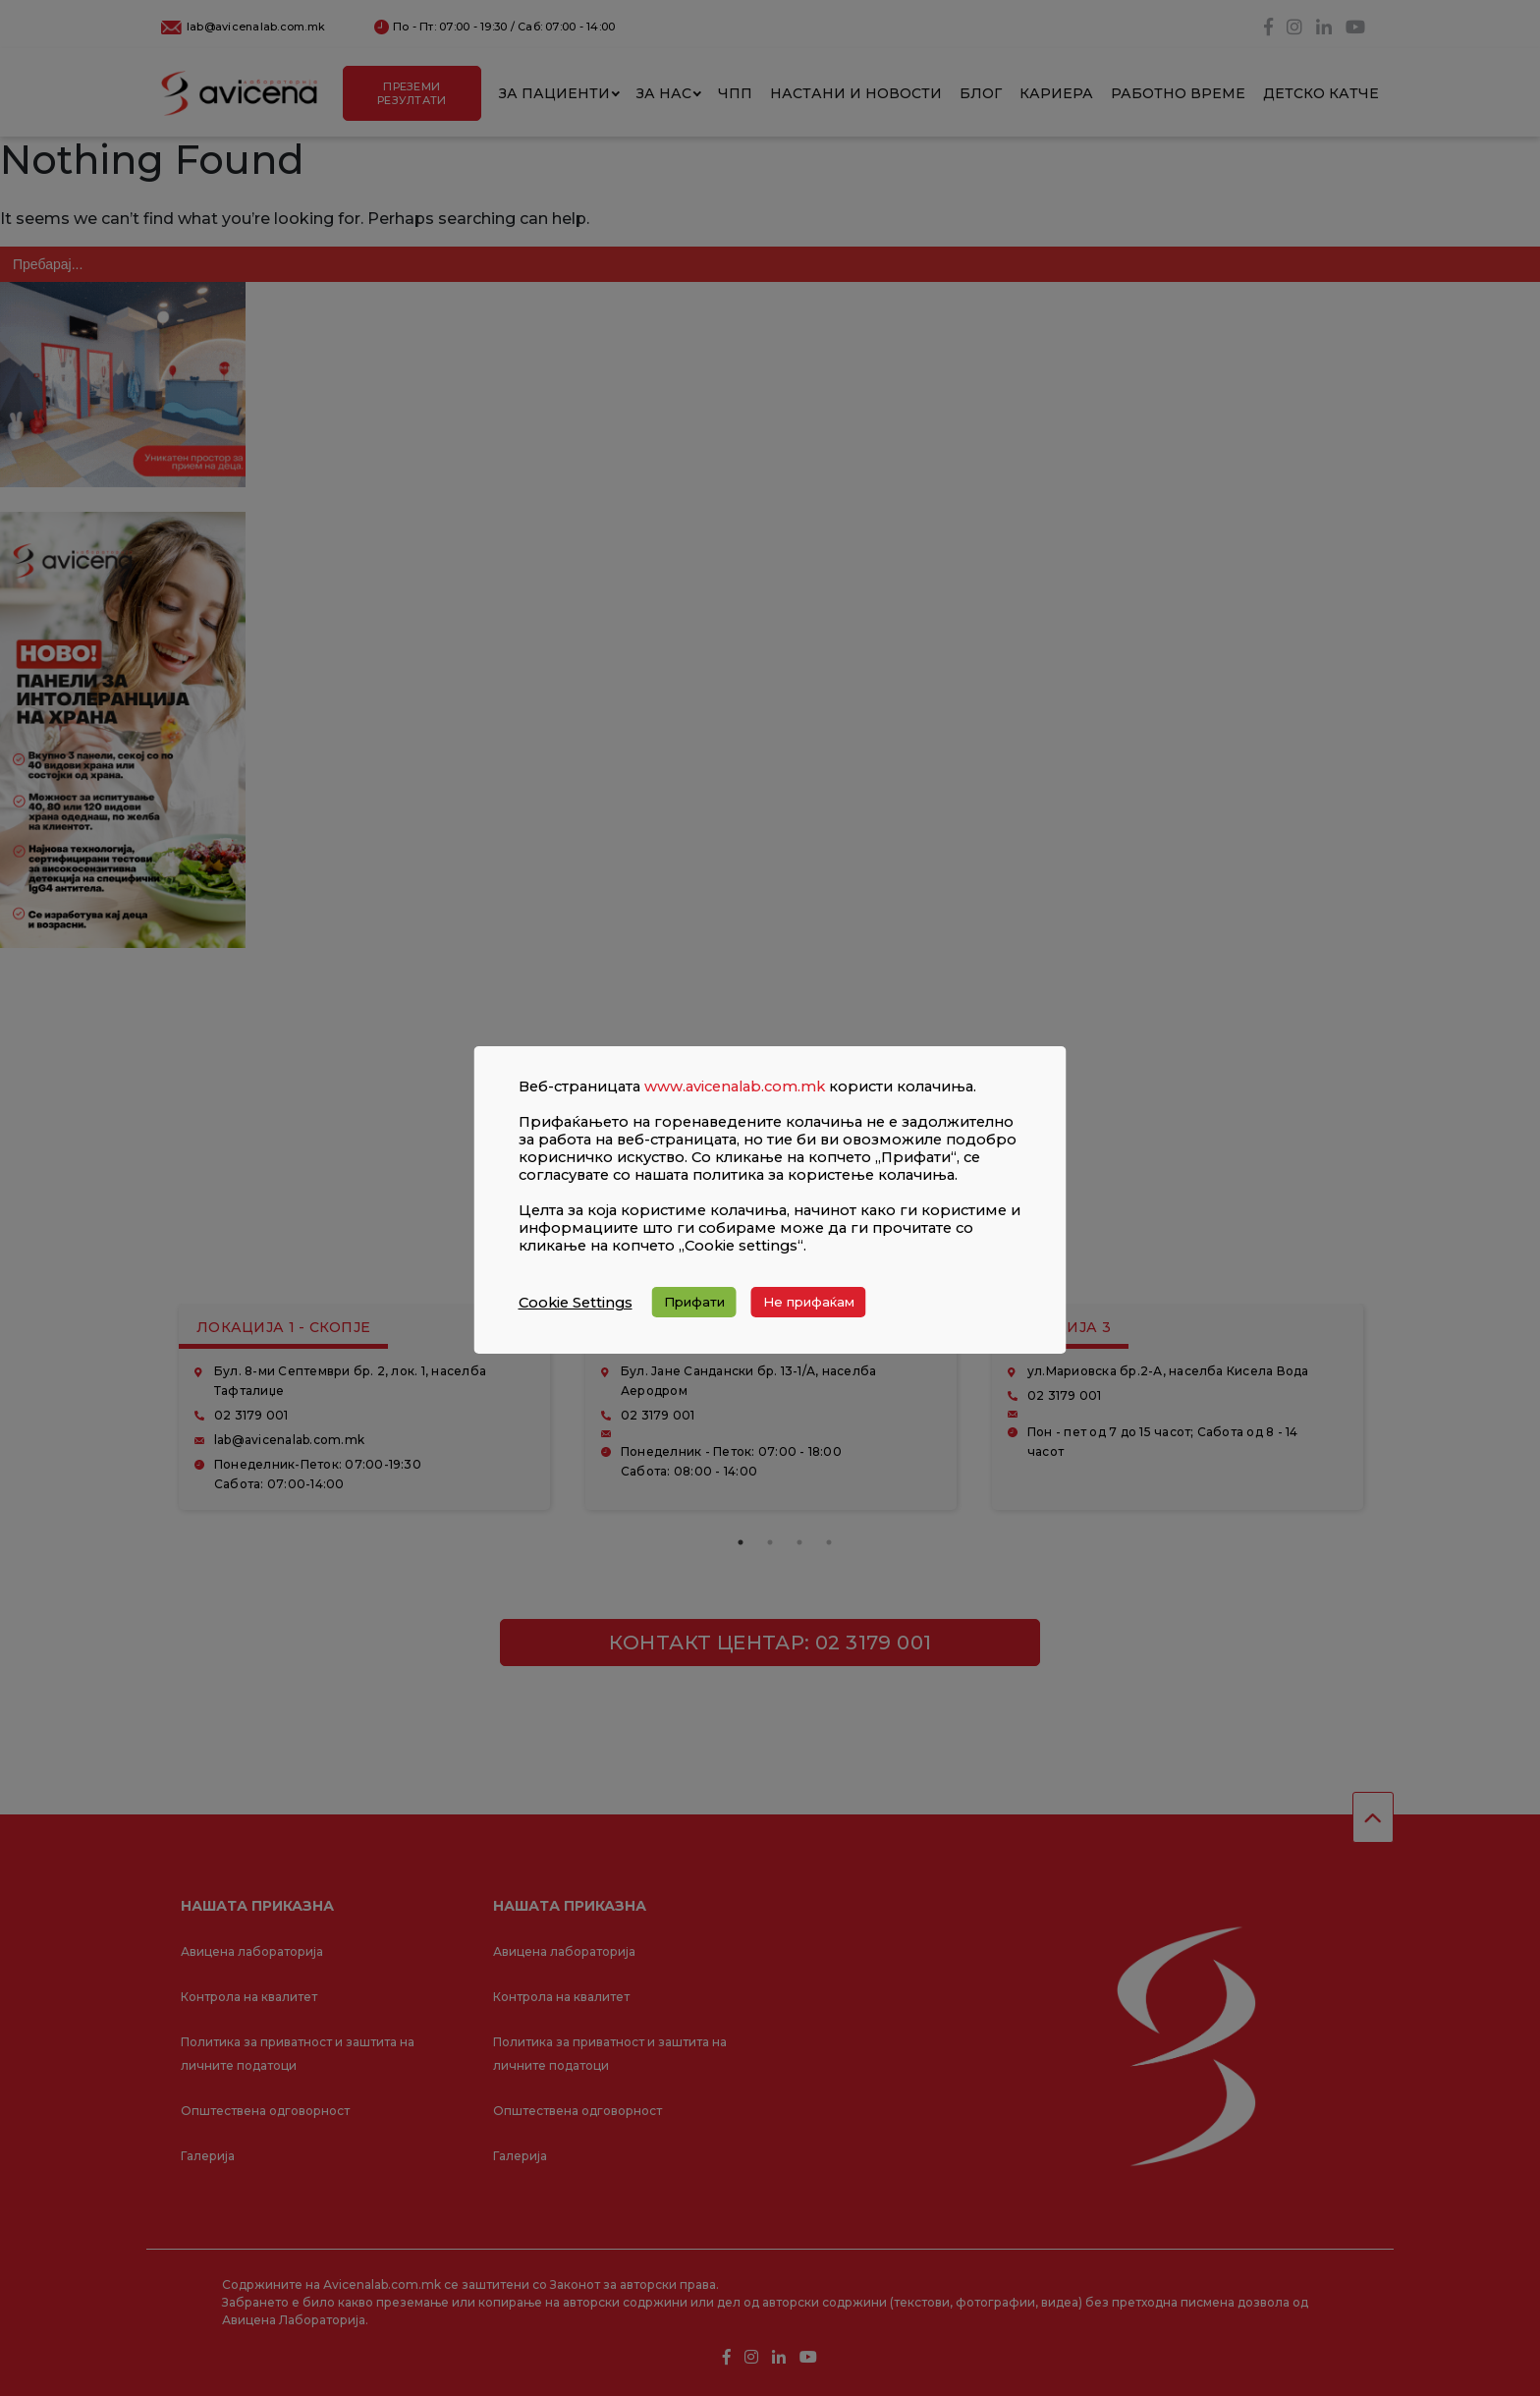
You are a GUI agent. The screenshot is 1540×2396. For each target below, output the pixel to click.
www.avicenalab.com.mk (734, 1086)
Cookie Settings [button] (575, 1302)
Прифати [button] (694, 1301)
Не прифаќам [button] (808, 1301)
